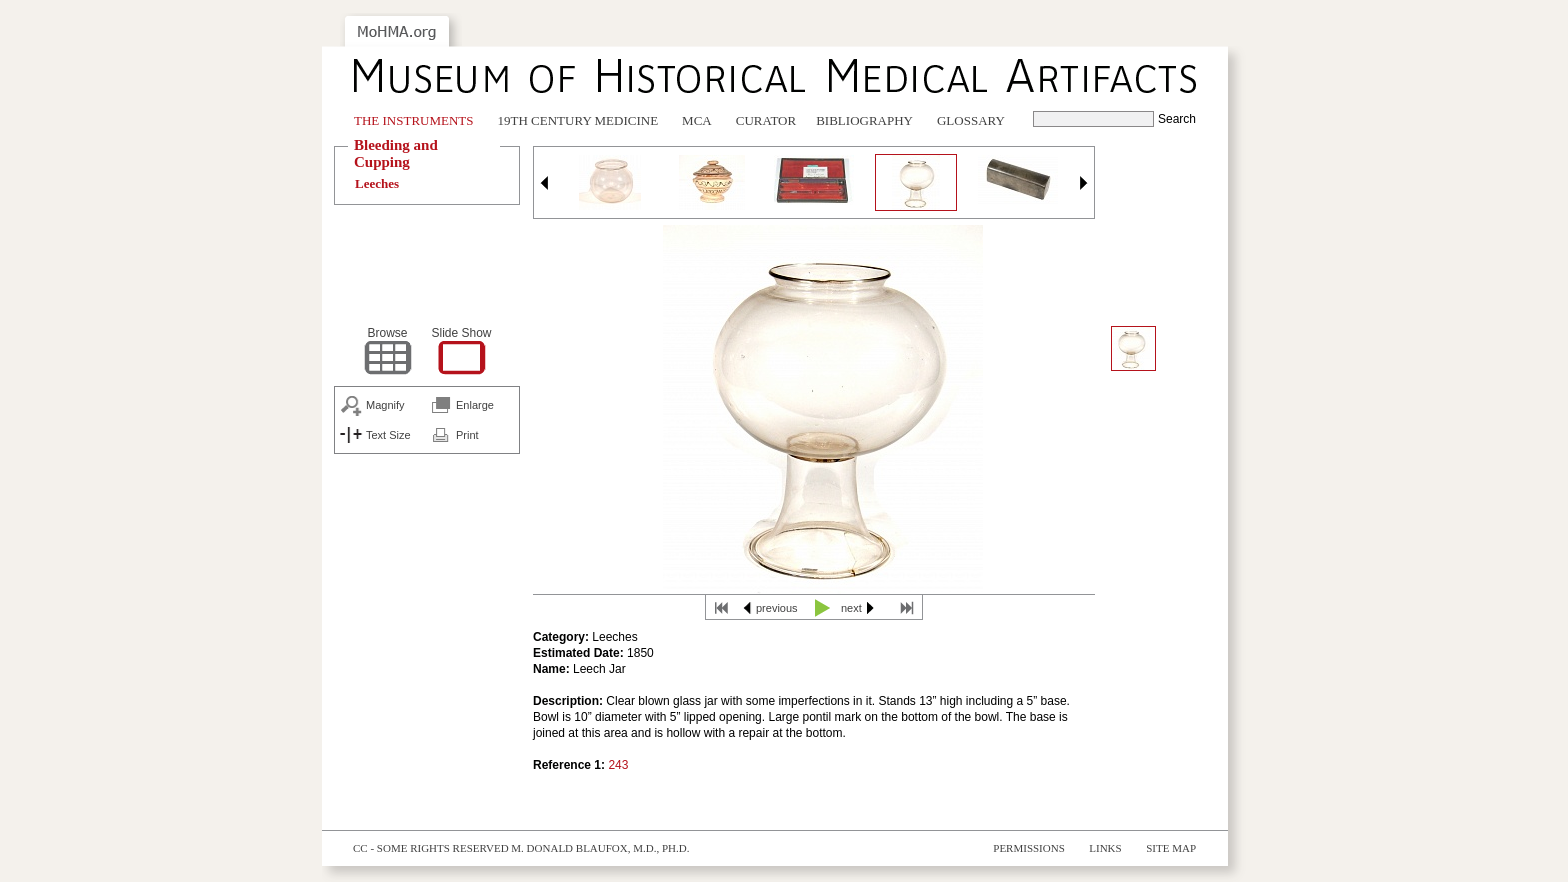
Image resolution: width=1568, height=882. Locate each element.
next (851, 608)
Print (467, 435)
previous (777, 608)
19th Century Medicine (578, 120)
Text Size (388, 435)
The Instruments (414, 120)
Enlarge (475, 405)
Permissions (1029, 848)
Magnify (385, 405)
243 (618, 765)
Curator (766, 120)
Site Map (1171, 848)
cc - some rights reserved (431, 848)
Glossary (971, 120)
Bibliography (864, 120)
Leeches (377, 183)
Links (1105, 848)
